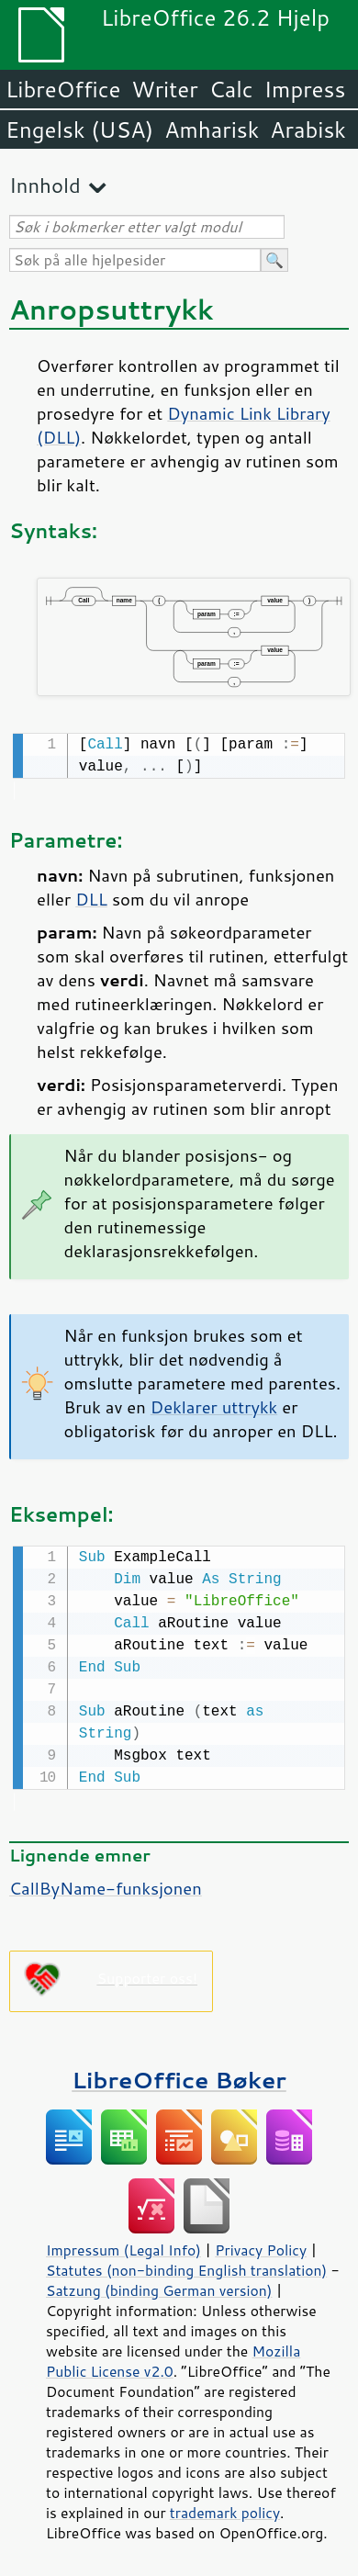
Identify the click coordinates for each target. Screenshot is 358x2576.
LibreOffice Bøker (179, 2076)
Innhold (45, 185)
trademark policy (225, 2509)
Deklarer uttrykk (214, 1405)
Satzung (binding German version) (159, 2287)
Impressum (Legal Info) (123, 2246)
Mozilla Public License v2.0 (173, 2357)
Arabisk (308, 129)
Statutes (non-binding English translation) (186, 2266)
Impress (305, 89)
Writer (164, 89)
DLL (91, 897)
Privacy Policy (261, 2246)
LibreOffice (63, 89)
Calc (231, 89)
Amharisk (211, 129)
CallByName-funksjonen (105, 1884)
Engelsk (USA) (79, 129)
